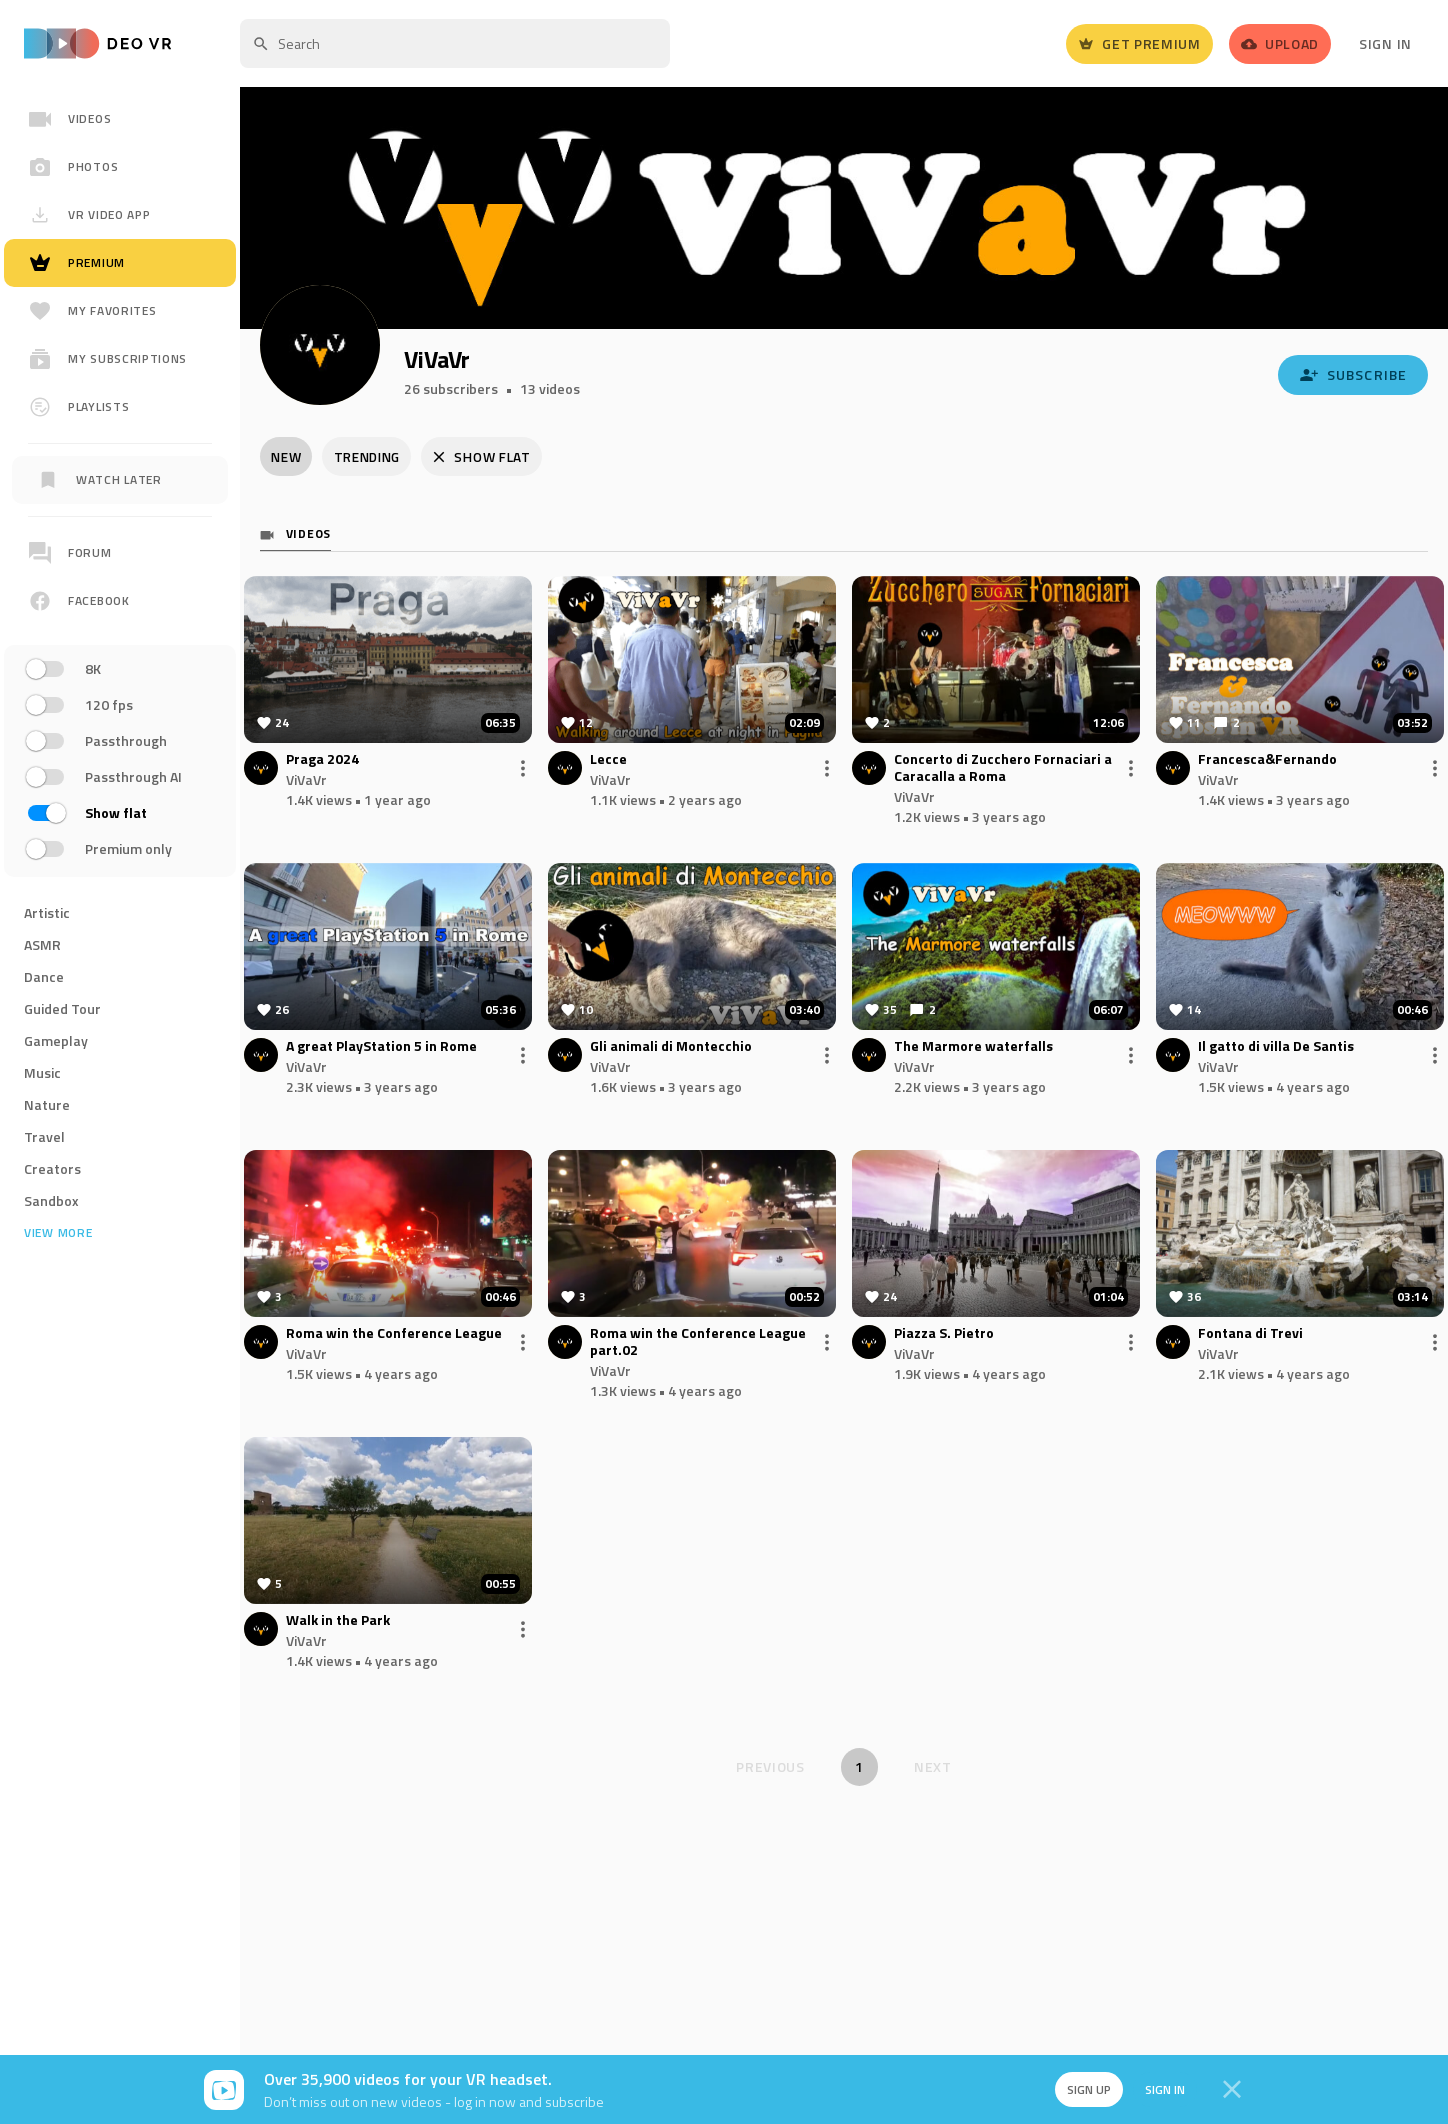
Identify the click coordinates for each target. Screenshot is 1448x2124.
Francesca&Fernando (1267, 761)
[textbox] (455, 43)
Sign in (1160, 2089)
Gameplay (56, 1040)
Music (42, 1072)
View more (58, 1233)
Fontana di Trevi (1250, 1335)
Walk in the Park (338, 1622)
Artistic (47, 912)
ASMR (42, 944)
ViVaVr (306, 781)
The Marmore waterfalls (973, 1048)
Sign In (1385, 43)
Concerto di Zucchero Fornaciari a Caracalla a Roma (1003, 770)
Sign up (1082, 2089)
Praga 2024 (322, 761)
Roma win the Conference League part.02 (698, 1344)
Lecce (608, 761)
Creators (52, 1168)
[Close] (1232, 2090)
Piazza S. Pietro (944, 1335)
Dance (44, 976)
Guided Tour (62, 1008)
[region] (120, 723)
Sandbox (51, 1200)
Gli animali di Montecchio (671, 1048)
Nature (47, 1104)
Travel (44, 1136)
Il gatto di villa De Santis (1276, 1048)
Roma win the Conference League (394, 1335)
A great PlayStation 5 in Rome (381, 1048)
